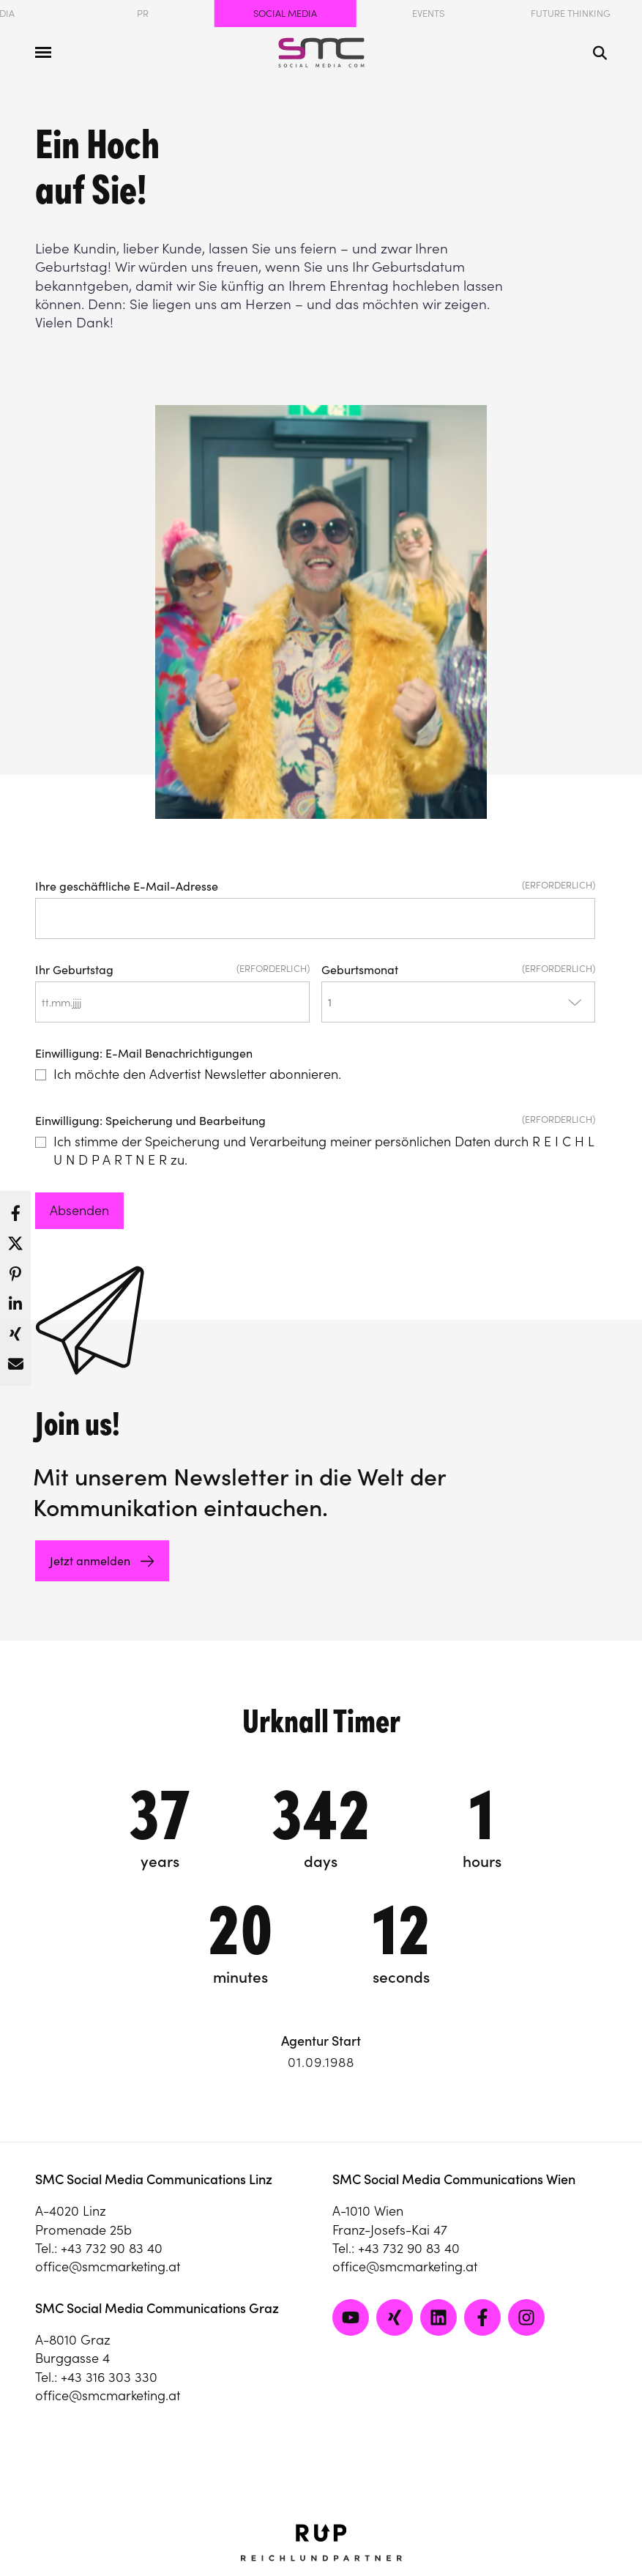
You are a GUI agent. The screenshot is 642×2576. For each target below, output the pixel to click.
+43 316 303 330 (109, 2377)
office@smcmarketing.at (107, 2266)
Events (428, 13)
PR (143, 13)
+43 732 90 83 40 (112, 2248)
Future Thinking (571, 13)
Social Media (285, 13)
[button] (15, 1209)
